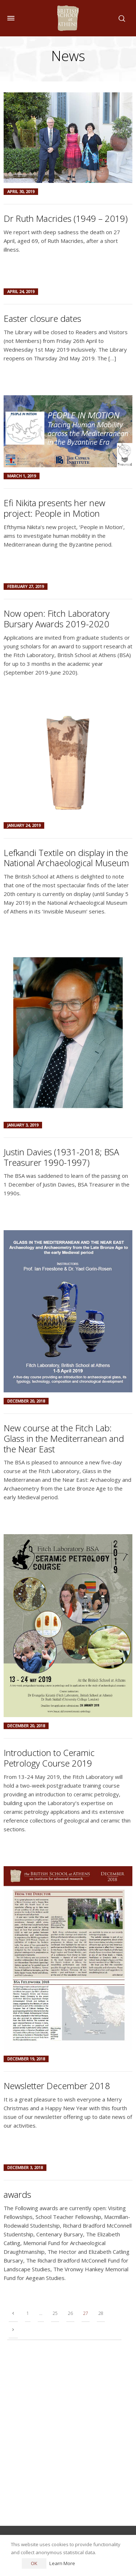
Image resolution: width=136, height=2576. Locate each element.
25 (55, 2313)
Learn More (62, 2563)
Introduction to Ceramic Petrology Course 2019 (49, 1758)
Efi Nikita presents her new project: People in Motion (54, 508)
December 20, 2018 (26, 1401)
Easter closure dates (42, 318)
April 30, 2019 (20, 191)
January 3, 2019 (22, 1125)
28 (100, 2313)
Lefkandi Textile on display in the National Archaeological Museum (66, 858)
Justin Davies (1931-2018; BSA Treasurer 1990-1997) (61, 1157)
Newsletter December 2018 (57, 2086)
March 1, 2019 (21, 476)
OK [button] (34, 2563)
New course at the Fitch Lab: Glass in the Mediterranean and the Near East (64, 1438)
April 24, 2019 (20, 291)
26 (70, 2313)
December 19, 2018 (26, 2058)
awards (17, 2194)
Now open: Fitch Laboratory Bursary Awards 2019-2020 (57, 618)
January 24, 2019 (24, 825)
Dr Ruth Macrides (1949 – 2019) (66, 218)
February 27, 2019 (25, 586)
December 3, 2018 (25, 2167)
